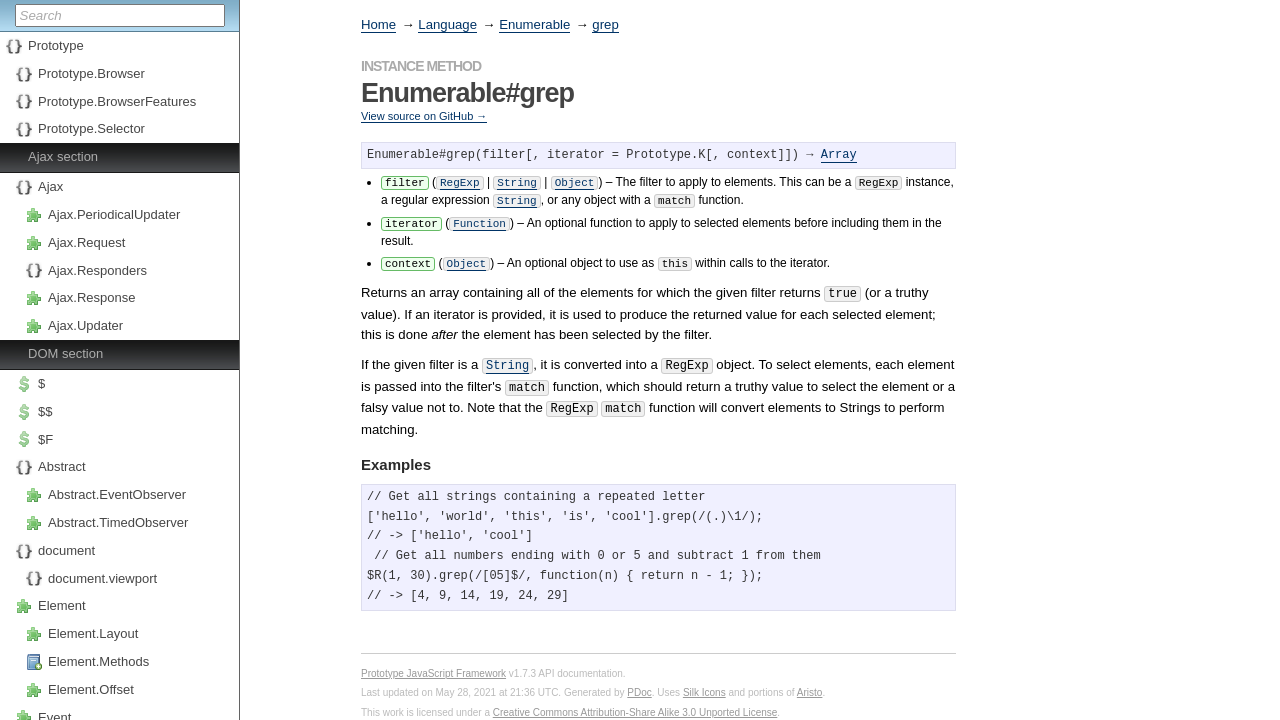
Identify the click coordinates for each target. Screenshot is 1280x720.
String (517, 181)
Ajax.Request (86, 242)
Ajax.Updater (85, 325)
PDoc (639, 680)
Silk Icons (704, 680)
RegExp (460, 181)
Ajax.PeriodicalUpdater (114, 214)
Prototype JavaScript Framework (433, 661)
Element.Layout (93, 633)
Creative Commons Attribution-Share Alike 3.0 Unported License (635, 700)
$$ (45, 411)
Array (839, 155)
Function (479, 220)
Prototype (56, 45)
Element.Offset (91, 689)
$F (45, 439)
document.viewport (102, 578)
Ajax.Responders (97, 270)
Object (575, 181)
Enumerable (534, 24)
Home (378, 24)
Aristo (810, 680)
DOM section (65, 353)
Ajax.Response (91, 297)
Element (62, 605)
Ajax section (63, 156)
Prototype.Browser (91, 73)
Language (447, 24)
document (66, 550)
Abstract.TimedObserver (118, 522)
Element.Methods (98, 661)
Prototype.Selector (91, 128)
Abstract (62, 466)
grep (605, 24)
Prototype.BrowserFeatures (117, 101)
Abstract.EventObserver (117, 494)
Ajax (50, 186)
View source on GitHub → (424, 116)
